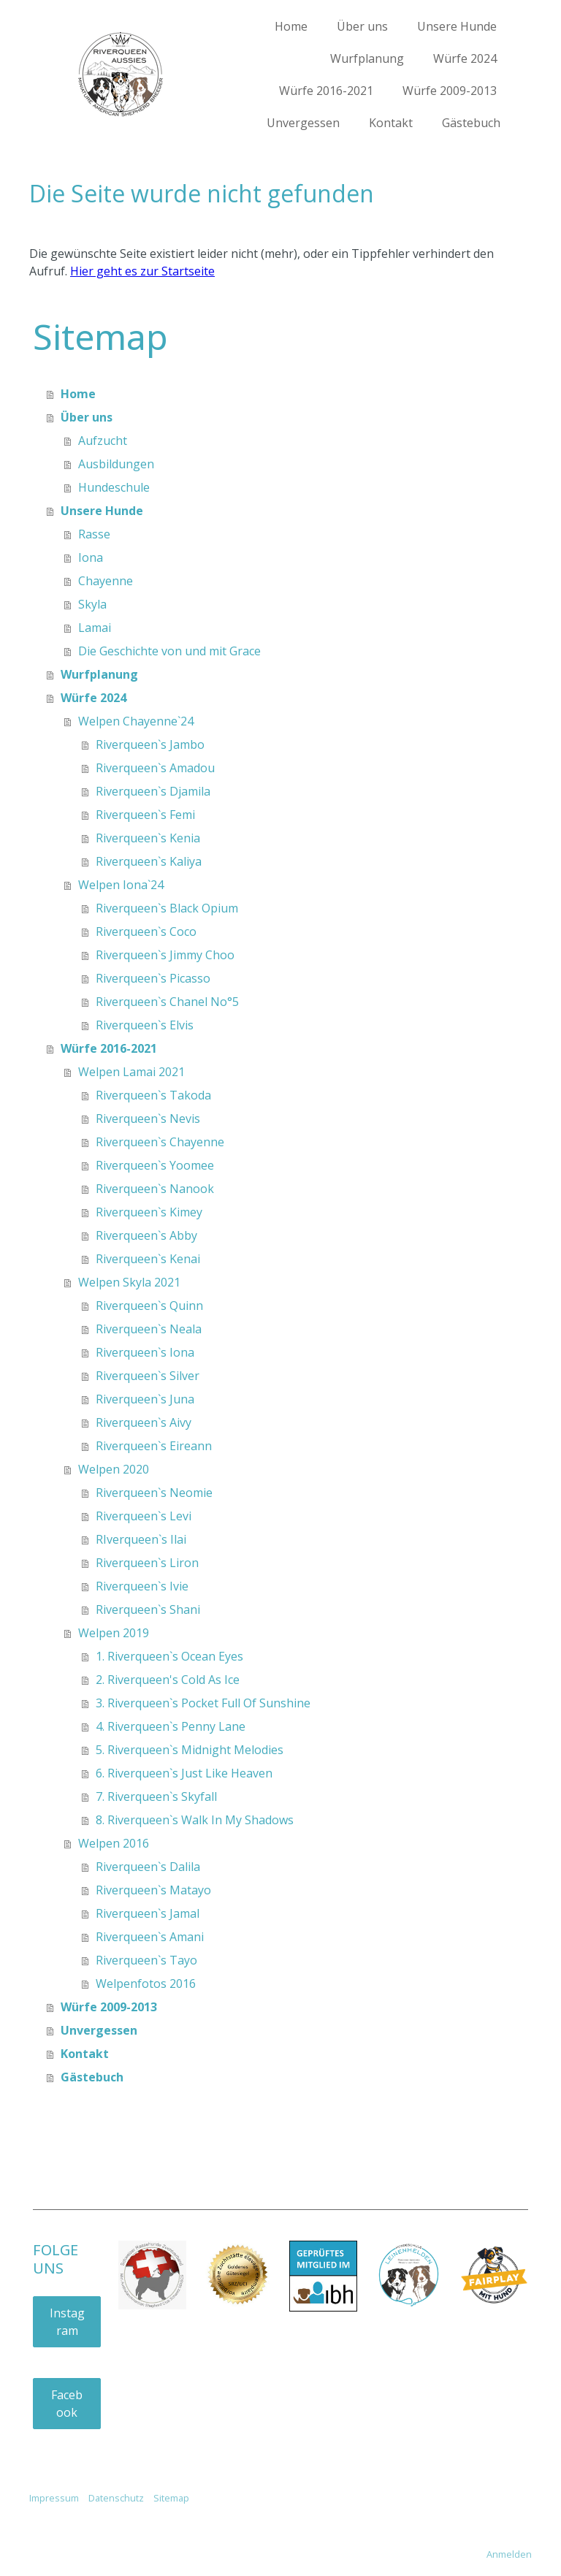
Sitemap (171, 2497)
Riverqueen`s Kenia (148, 838)
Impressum (54, 2497)
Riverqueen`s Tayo (146, 1960)
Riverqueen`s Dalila (148, 1867)
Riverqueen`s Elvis (145, 1025)
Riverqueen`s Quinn (149, 1305)
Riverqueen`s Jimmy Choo (165, 955)
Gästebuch (471, 123)
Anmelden (509, 2554)
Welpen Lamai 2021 (131, 1072)
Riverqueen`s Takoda (153, 1095)
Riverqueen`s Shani (148, 1609)
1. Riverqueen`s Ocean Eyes (169, 1656)
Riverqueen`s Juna (145, 1399)
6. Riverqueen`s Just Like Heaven (184, 1773)
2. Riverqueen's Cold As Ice (168, 1680)
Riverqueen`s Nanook (155, 1189)
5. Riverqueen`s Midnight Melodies (189, 1750)
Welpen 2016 (113, 1843)
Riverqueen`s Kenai (148, 1259)
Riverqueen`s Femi (145, 815)
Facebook (67, 2403)
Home (291, 26)
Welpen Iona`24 (121, 885)
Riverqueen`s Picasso (153, 978)
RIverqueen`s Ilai (141, 1539)
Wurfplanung (367, 58)
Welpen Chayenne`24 (136, 721)
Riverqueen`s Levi (143, 1516)
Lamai (94, 628)
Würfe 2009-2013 (449, 91)
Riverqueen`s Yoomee (155, 1165)
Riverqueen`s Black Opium (167, 908)
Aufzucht (102, 440)
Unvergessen (303, 123)
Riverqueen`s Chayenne (160, 1142)
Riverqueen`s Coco (146, 931)
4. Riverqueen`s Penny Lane (170, 1726)
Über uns (362, 26)
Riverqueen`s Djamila (153, 791)
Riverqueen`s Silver (147, 1376)
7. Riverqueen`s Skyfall (156, 1796)
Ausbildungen (116, 464)
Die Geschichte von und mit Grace (169, 651)
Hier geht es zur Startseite (142, 271)
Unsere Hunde (457, 26)
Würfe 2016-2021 (326, 91)
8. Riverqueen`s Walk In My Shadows (195, 1820)
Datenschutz (116, 2497)
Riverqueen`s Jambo (150, 744)
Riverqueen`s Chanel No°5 (167, 1002)
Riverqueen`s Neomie (154, 1493)
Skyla (92, 604)
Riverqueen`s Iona (145, 1352)
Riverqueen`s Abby (146, 1235)
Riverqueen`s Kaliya (149, 861)
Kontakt (391, 123)
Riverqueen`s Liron (147, 1563)
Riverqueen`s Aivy (143, 1422)
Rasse (94, 534)
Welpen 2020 (113, 1469)
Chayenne (105, 581)
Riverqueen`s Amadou (155, 768)
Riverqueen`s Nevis (148, 1118)
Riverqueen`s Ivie (142, 1586)
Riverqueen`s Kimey (149, 1212)
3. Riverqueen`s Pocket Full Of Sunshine (203, 1703)
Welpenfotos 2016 (146, 1983)
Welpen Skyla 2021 (129, 1282)
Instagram (67, 2322)
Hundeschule (114, 487)
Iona (90, 557)
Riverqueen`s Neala (149, 1329)
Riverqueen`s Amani (150, 1937)
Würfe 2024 (465, 58)
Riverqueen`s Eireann (154, 1446)
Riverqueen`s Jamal (147, 1913)
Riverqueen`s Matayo (153, 1890)
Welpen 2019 (113, 1633)
